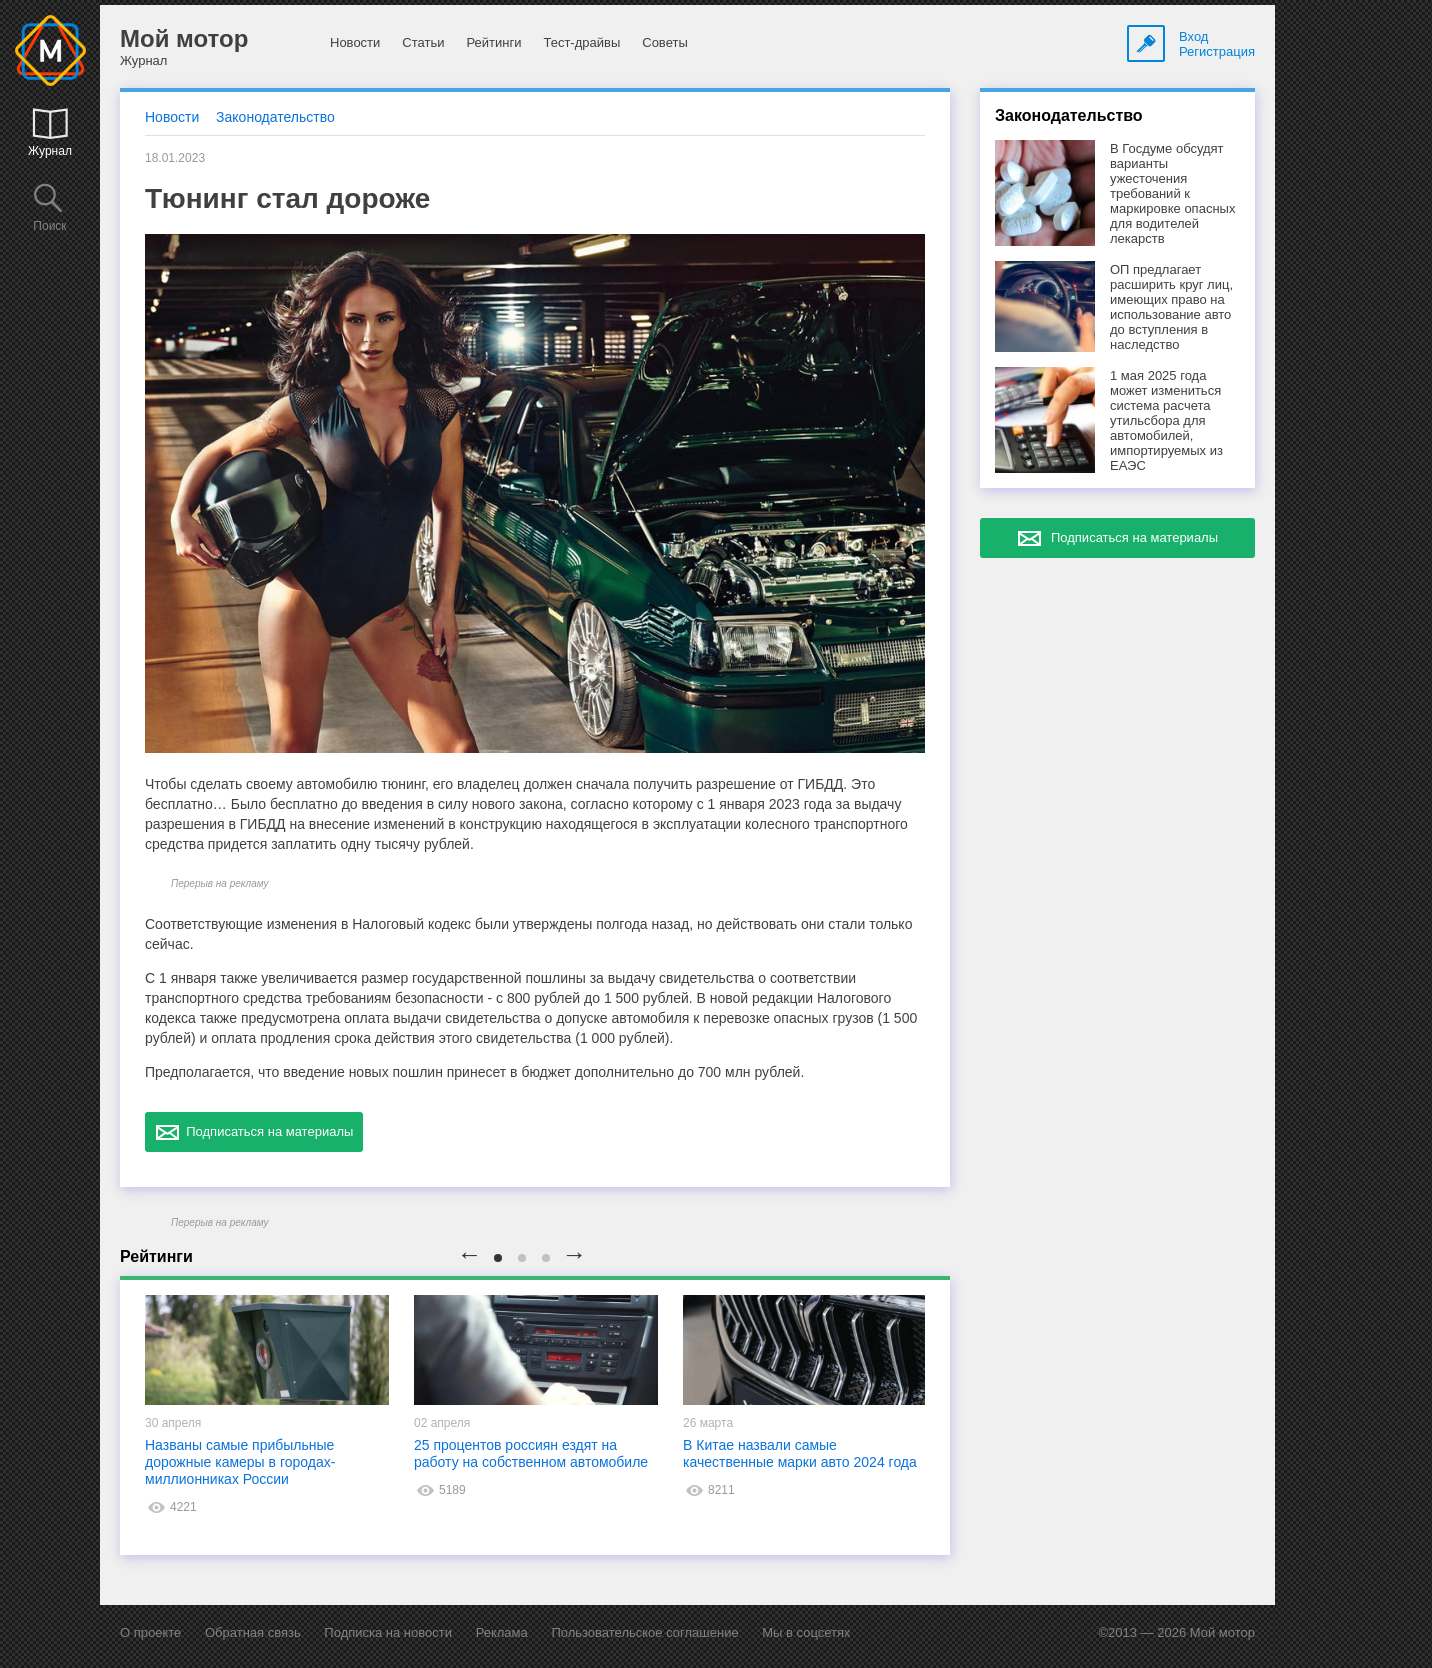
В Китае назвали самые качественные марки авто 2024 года (800, 1453)
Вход (1193, 36)
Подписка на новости (388, 1632)
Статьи (423, 42)
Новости (355, 42)
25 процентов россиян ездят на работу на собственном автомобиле (531, 1453)
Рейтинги (493, 42)
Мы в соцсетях (806, 1632)
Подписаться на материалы (254, 1132)
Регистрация (1217, 51)
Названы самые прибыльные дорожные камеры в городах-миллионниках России (240, 1462)
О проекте (150, 1632)
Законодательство (275, 117)
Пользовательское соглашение (644, 1632)
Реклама (502, 1632)
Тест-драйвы (581, 42)
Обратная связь (253, 1632)
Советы (664, 42)
